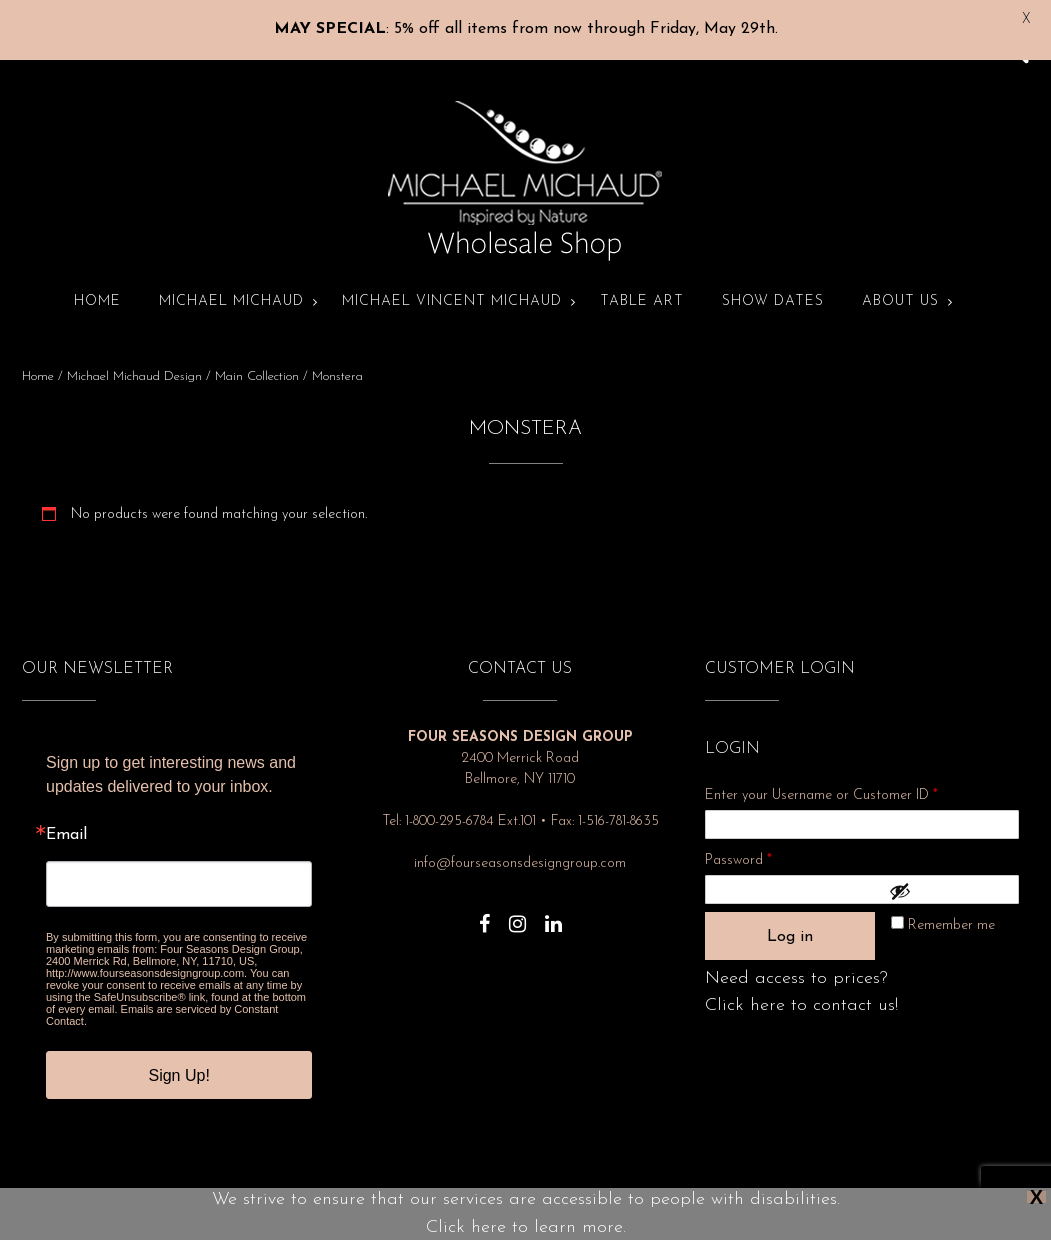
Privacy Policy (396, 1207)
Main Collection (257, 360)
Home (97, 285)
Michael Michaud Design (134, 360)
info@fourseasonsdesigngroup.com (520, 847)
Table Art (642, 285)
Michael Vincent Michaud (452, 285)
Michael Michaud (231, 285)
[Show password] (949, 875)
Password (765, 841)
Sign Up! (178, 1059)
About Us (900, 285)
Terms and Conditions (640, 1207)
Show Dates (773, 285)
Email (66, 819)
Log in (790, 921)
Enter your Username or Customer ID (821, 779)
